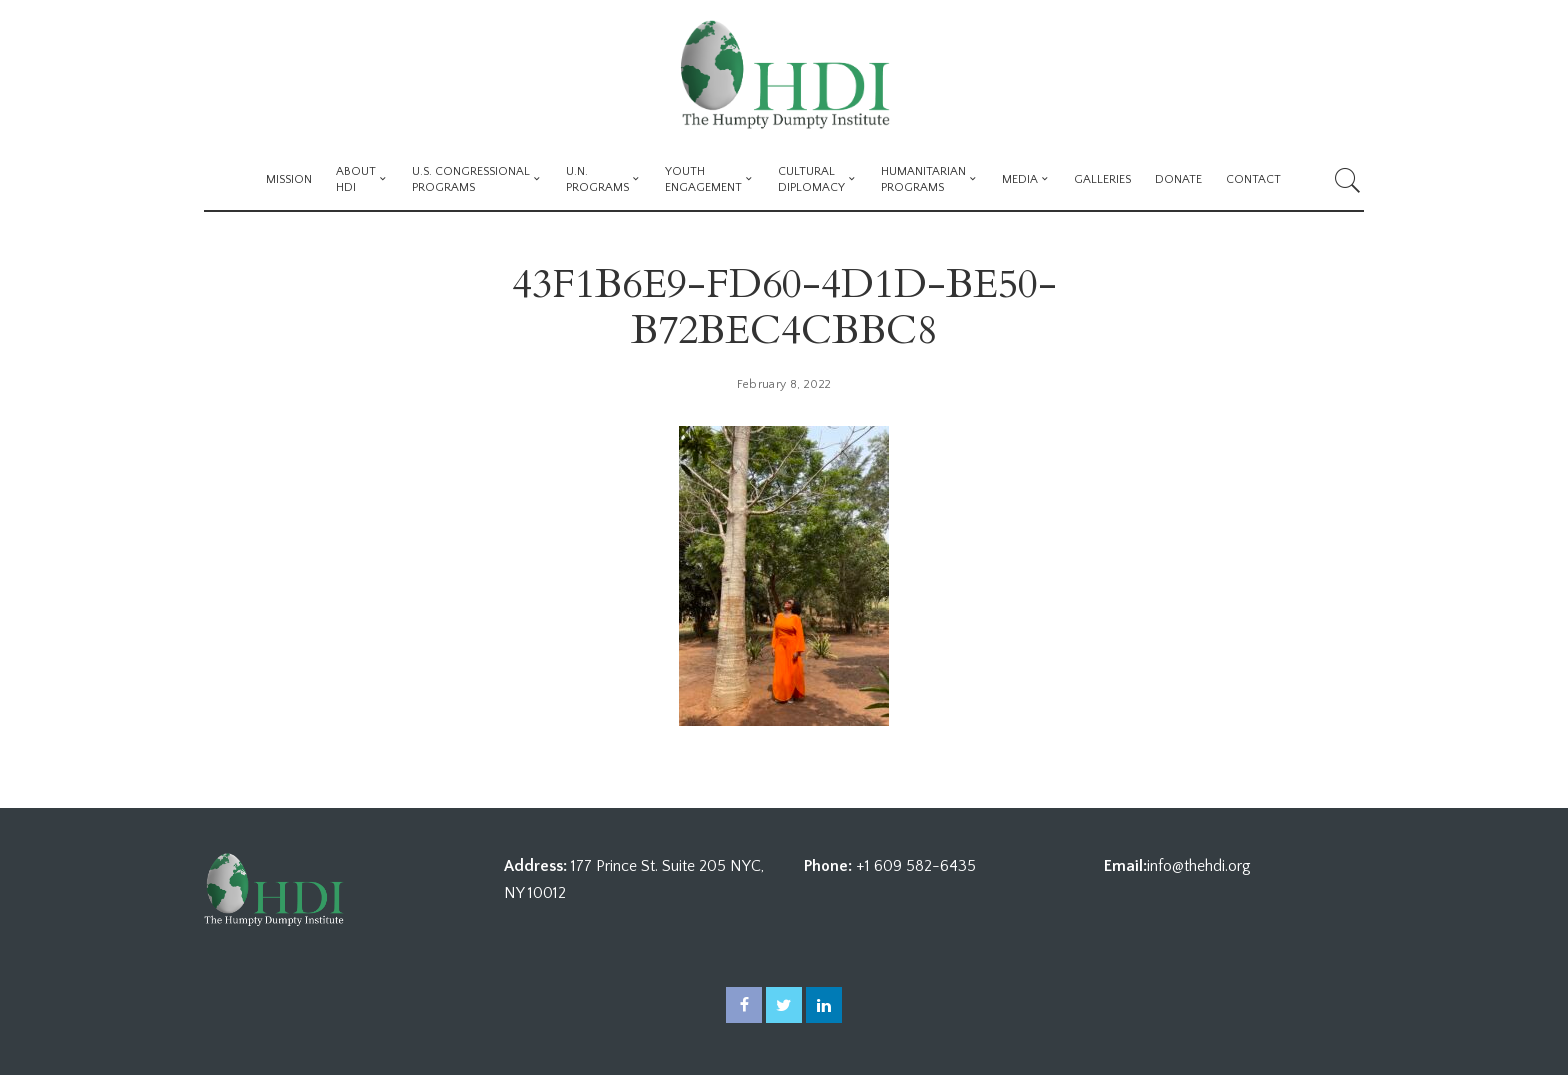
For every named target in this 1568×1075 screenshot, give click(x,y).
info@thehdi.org (1199, 866)
